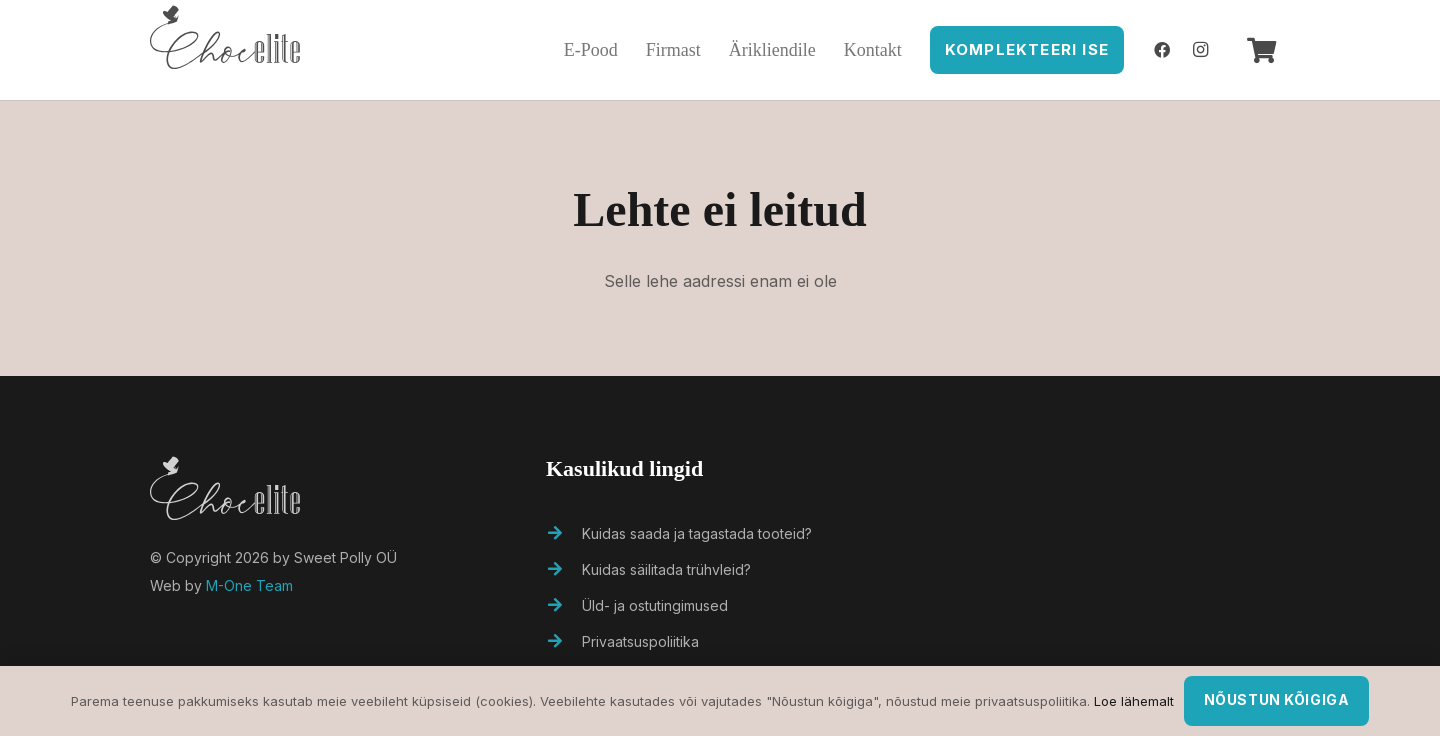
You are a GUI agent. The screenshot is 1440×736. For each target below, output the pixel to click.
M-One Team (249, 585)
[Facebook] (1162, 50)
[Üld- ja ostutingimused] (564, 606)
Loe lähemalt (1134, 701)
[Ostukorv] (1261, 50)
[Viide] (225, 50)
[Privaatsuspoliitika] (564, 642)
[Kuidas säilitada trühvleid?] (564, 570)
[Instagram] (1201, 50)
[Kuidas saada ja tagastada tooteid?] (564, 534)
